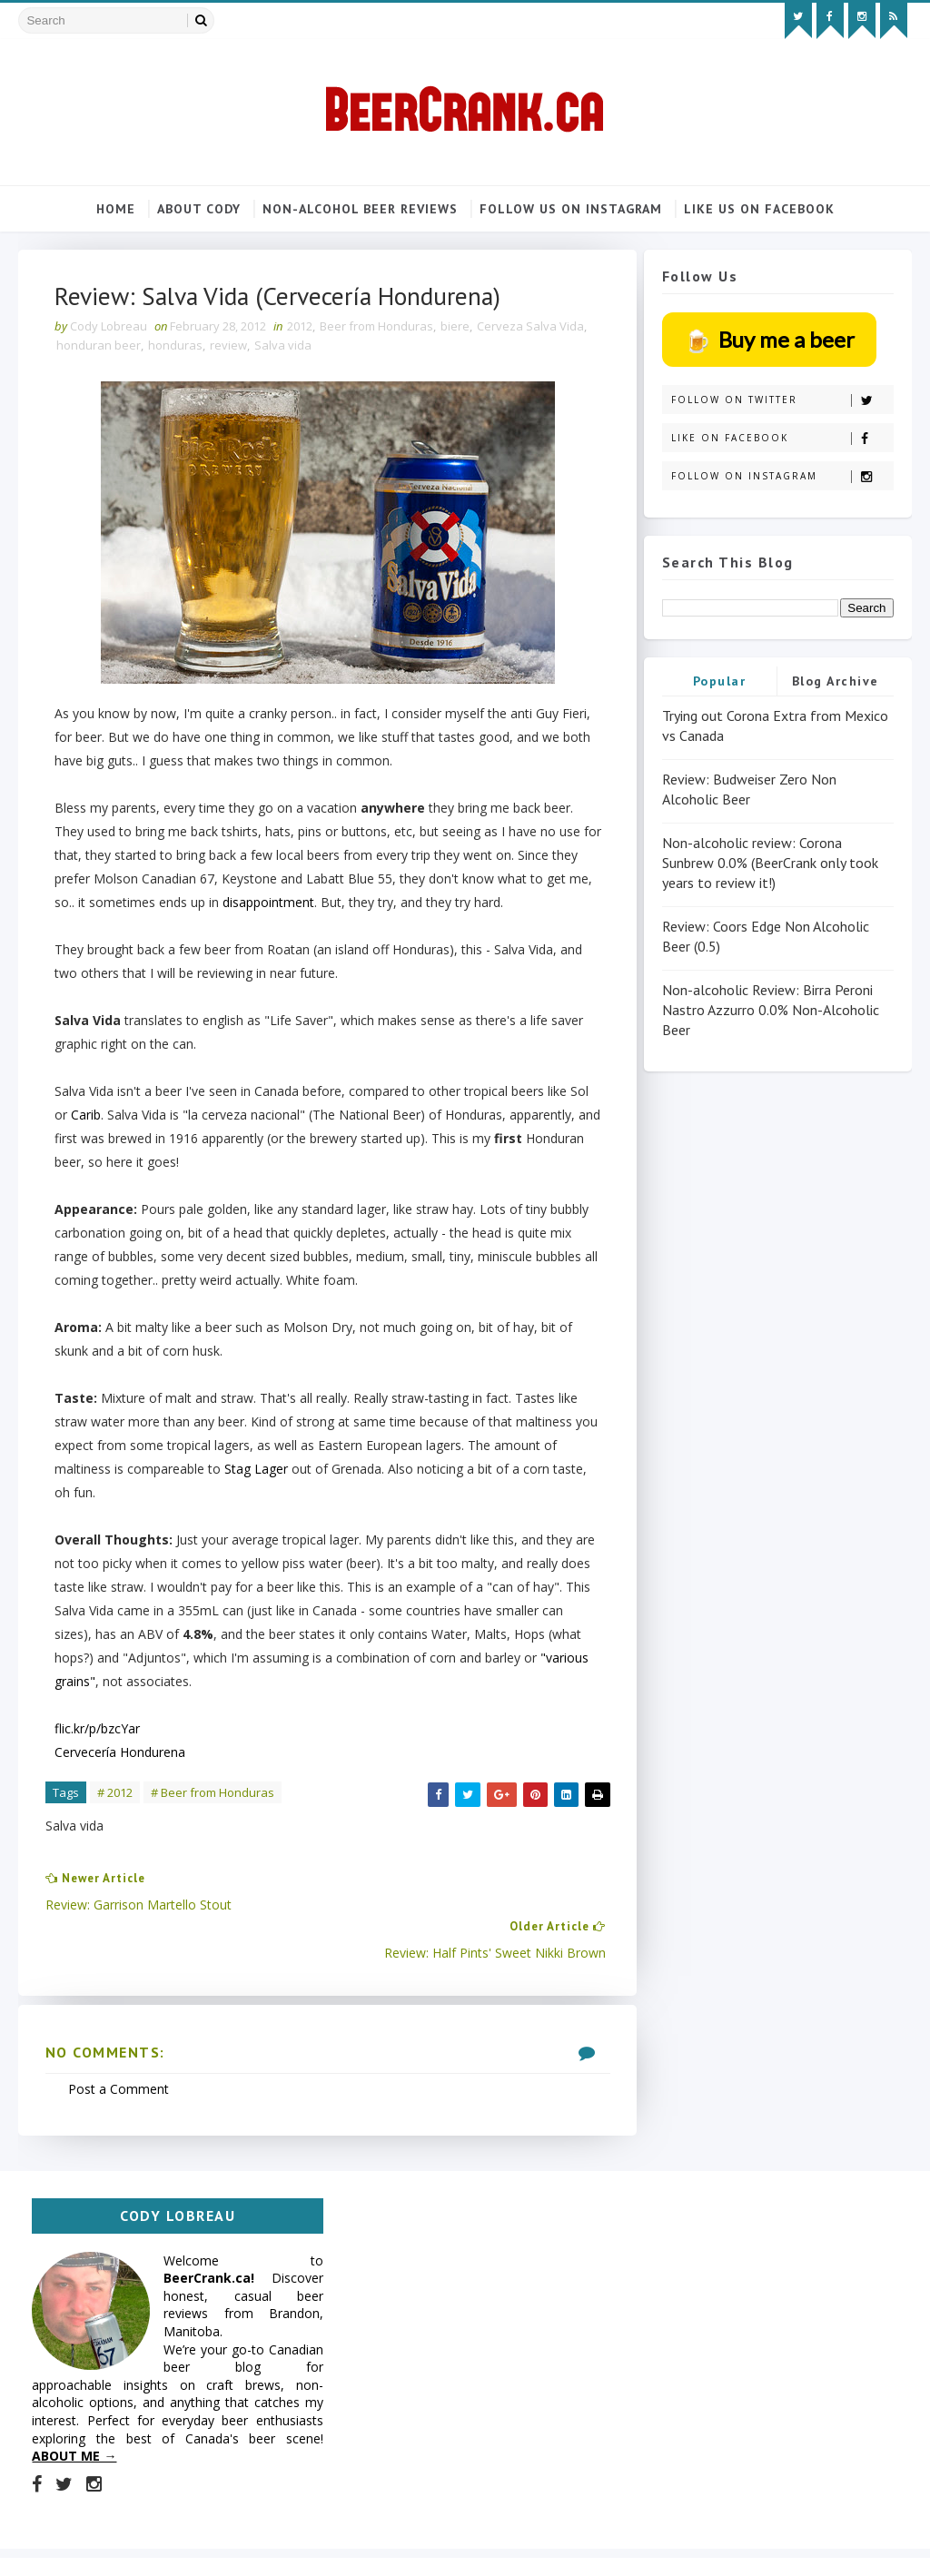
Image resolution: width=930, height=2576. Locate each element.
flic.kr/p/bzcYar (97, 1730)
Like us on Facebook (759, 209)
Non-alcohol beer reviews (360, 209)
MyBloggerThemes (233, 2544)
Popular (720, 681)
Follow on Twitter (782, 400)
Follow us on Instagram (571, 209)
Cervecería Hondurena (119, 1753)
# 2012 (115, 1794)
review (228, 346)
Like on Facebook (782, 438)
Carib (86, 1116)
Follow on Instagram (782, 476)
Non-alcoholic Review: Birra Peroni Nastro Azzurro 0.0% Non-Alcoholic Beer (770, 1010)
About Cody (199, 209)
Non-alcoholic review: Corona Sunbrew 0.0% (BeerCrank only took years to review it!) (770, 863)
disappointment (317, 904)
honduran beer (98, 346)
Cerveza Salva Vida (530, 327)
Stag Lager (256, 1470)
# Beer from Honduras (212, 1794)
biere (455, 327)
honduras (175, 346)
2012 (299, 327)
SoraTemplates (122, 2544)
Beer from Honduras (376, 327)
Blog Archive (835, 681)
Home (115, 209)
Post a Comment (118, 2043)
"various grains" (156, 1683)
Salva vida (283, 346)
